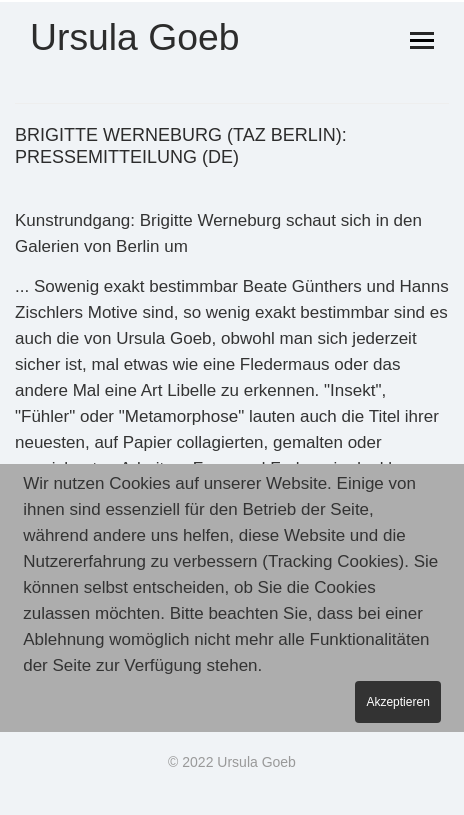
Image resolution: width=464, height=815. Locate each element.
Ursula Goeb (135, 38)
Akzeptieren (397, 703)
